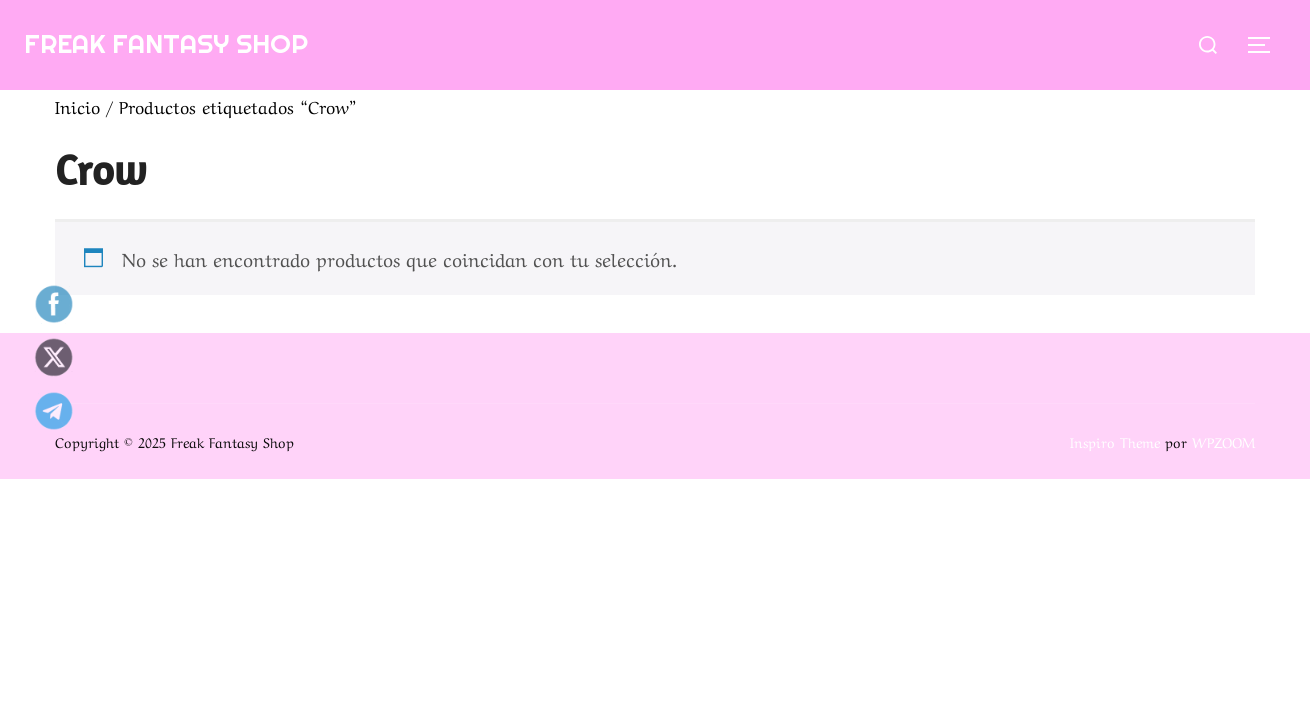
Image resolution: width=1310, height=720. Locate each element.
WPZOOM (1223, 441)
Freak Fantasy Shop (166, 43)
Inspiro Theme (1115, 441)
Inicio (77, 105)
